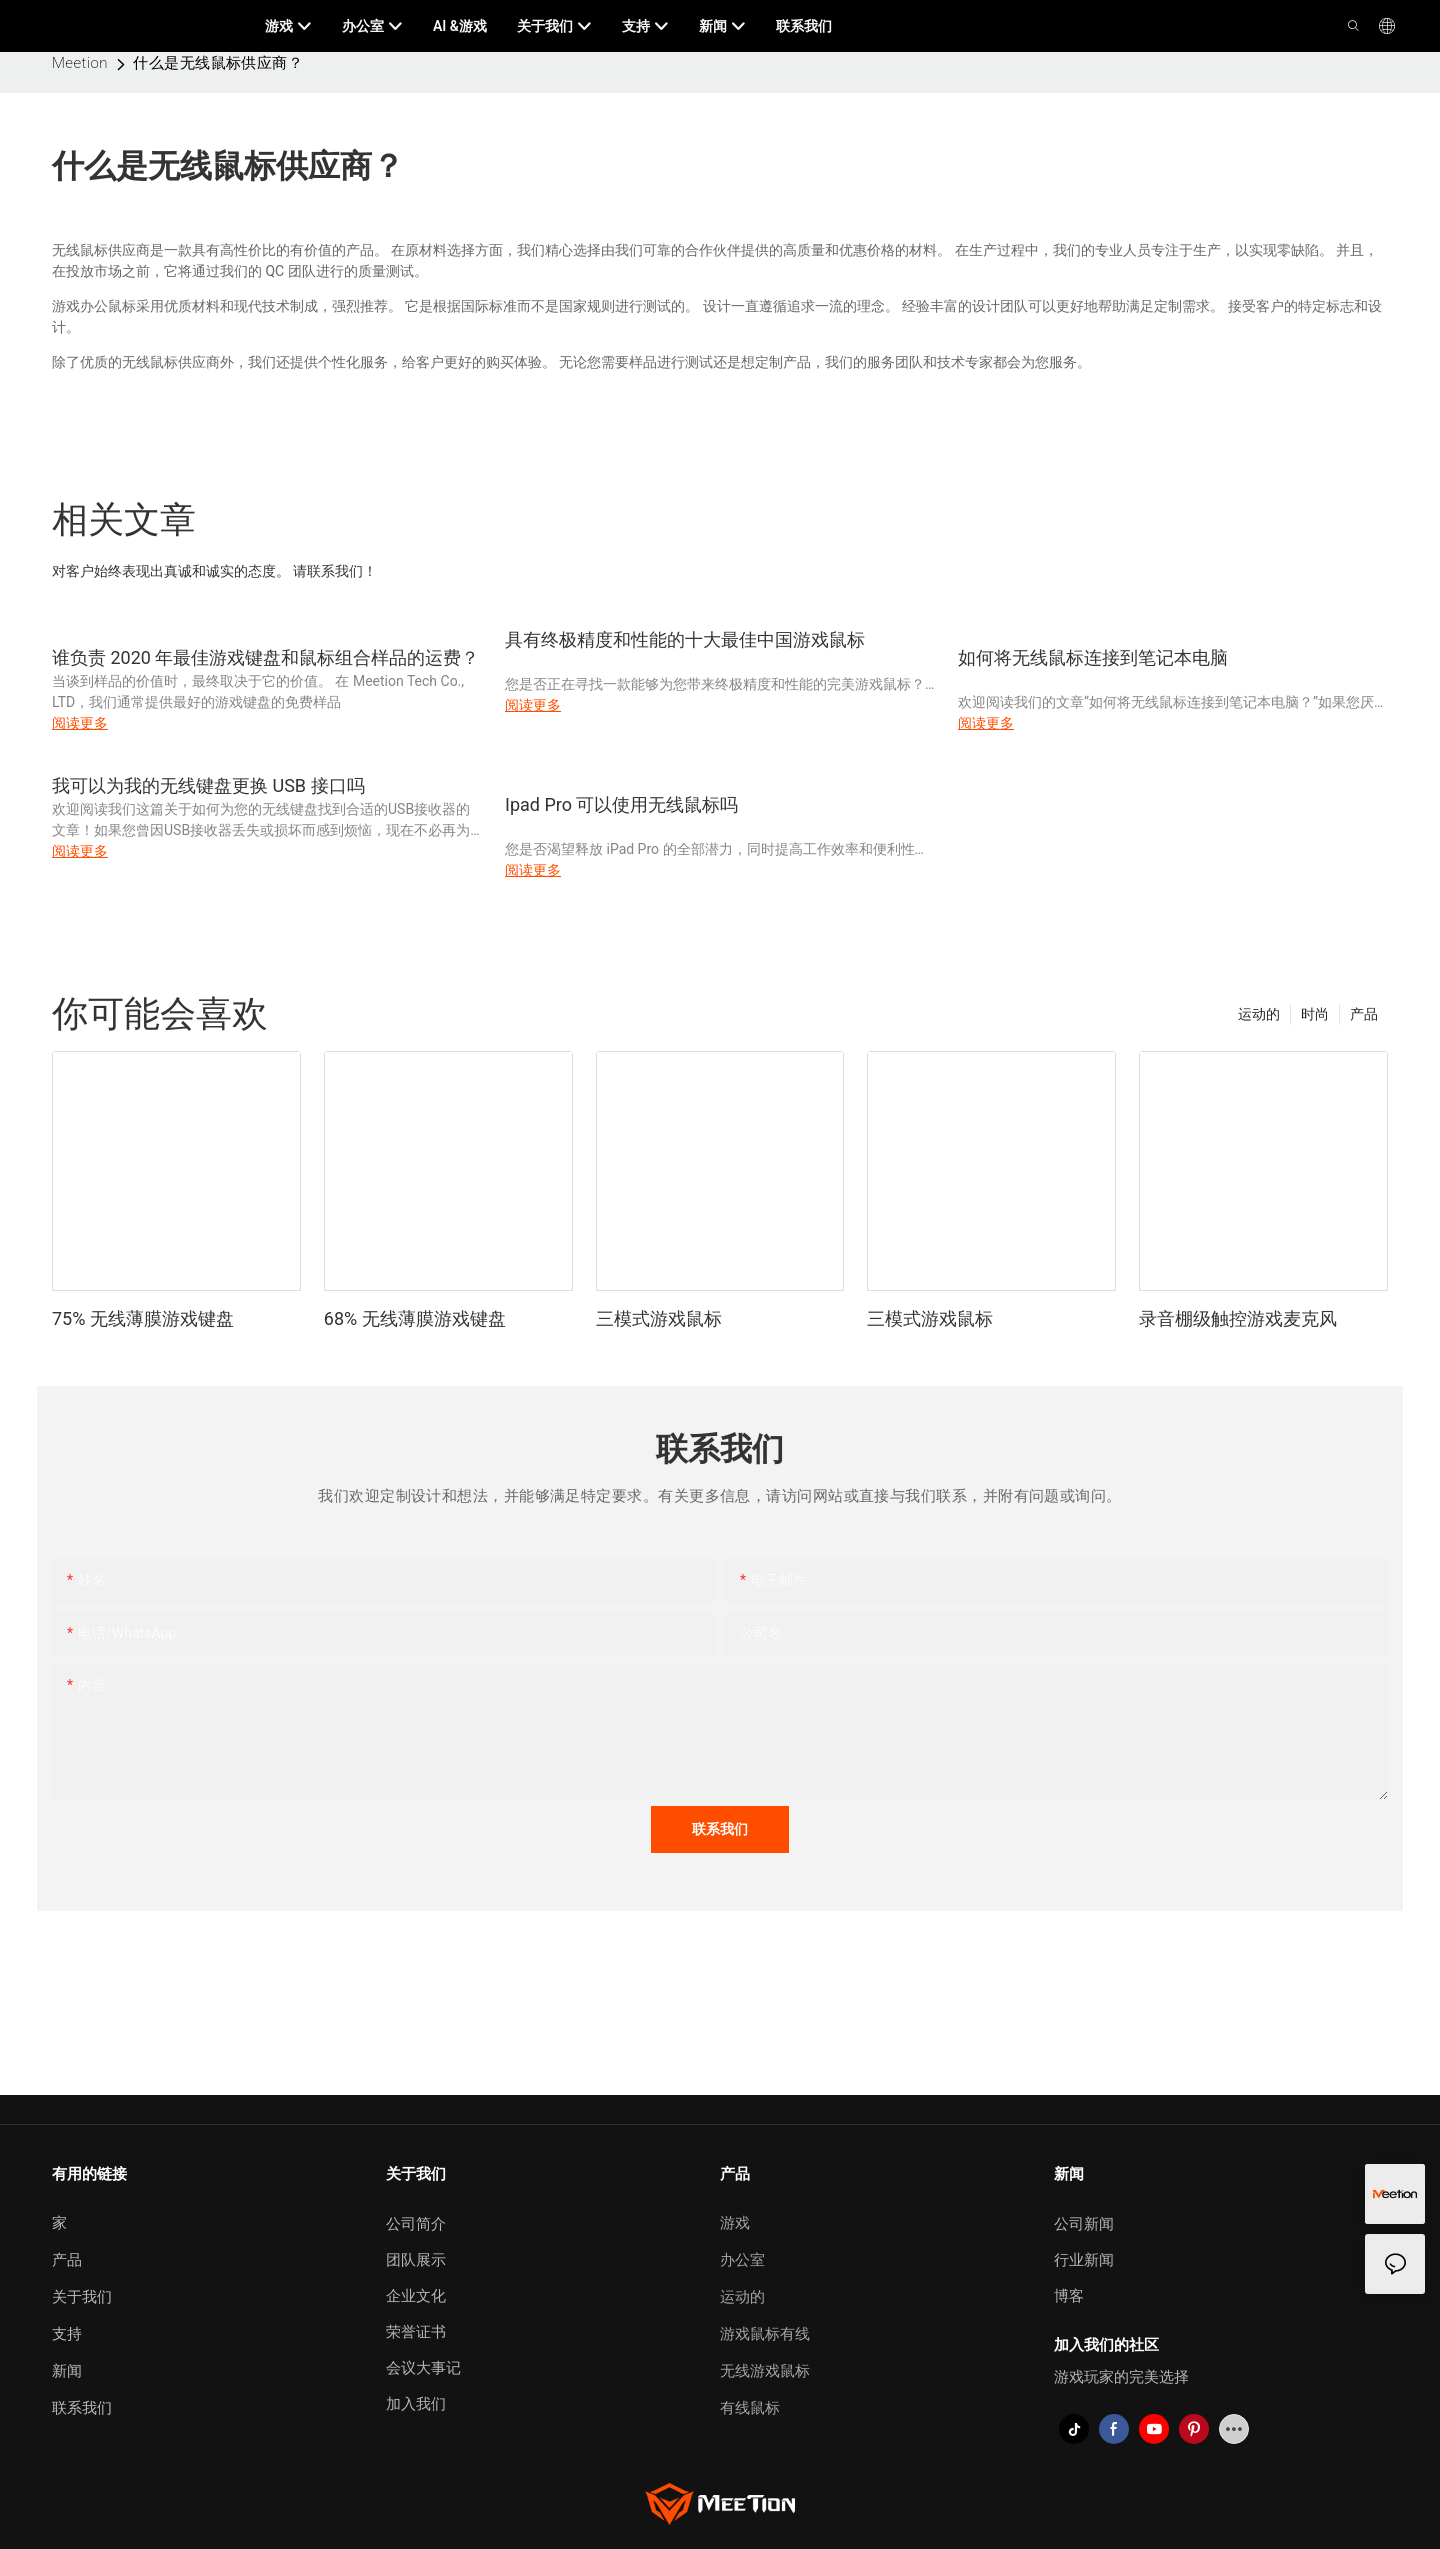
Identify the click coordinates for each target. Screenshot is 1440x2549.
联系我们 (82, 2408)
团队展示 (416, 2260)
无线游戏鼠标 (765, 2371)
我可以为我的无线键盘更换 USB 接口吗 (208, 785)
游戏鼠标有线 (765, 2334)
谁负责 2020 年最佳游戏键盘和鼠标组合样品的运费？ (265, 657)
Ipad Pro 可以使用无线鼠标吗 (621, 804)
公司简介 (416, 2224)
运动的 (1259, 1014)
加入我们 (416, 2404)
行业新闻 (1084, 2260)
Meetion (80, 63)
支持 (67, 2334)
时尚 (1315, 1014)
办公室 (742, 2260)
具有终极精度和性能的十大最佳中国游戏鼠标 (685, 639)
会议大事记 (423, 2368)
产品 (1364, 1014)
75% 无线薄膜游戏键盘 (143, 1318)
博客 (1069, 2296)
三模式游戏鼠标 (659, 1318)
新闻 (67, 2371)
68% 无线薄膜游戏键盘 (415, 1318)
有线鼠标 (750, 2408)
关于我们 (82, 2297)
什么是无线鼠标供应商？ (218, 63)
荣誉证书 (416, 2332)
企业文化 (416, 2296)
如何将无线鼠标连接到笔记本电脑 (1093, 657)
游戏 (735, 2223)
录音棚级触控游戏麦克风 (1238, 1318)
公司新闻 (1084, 2224)
